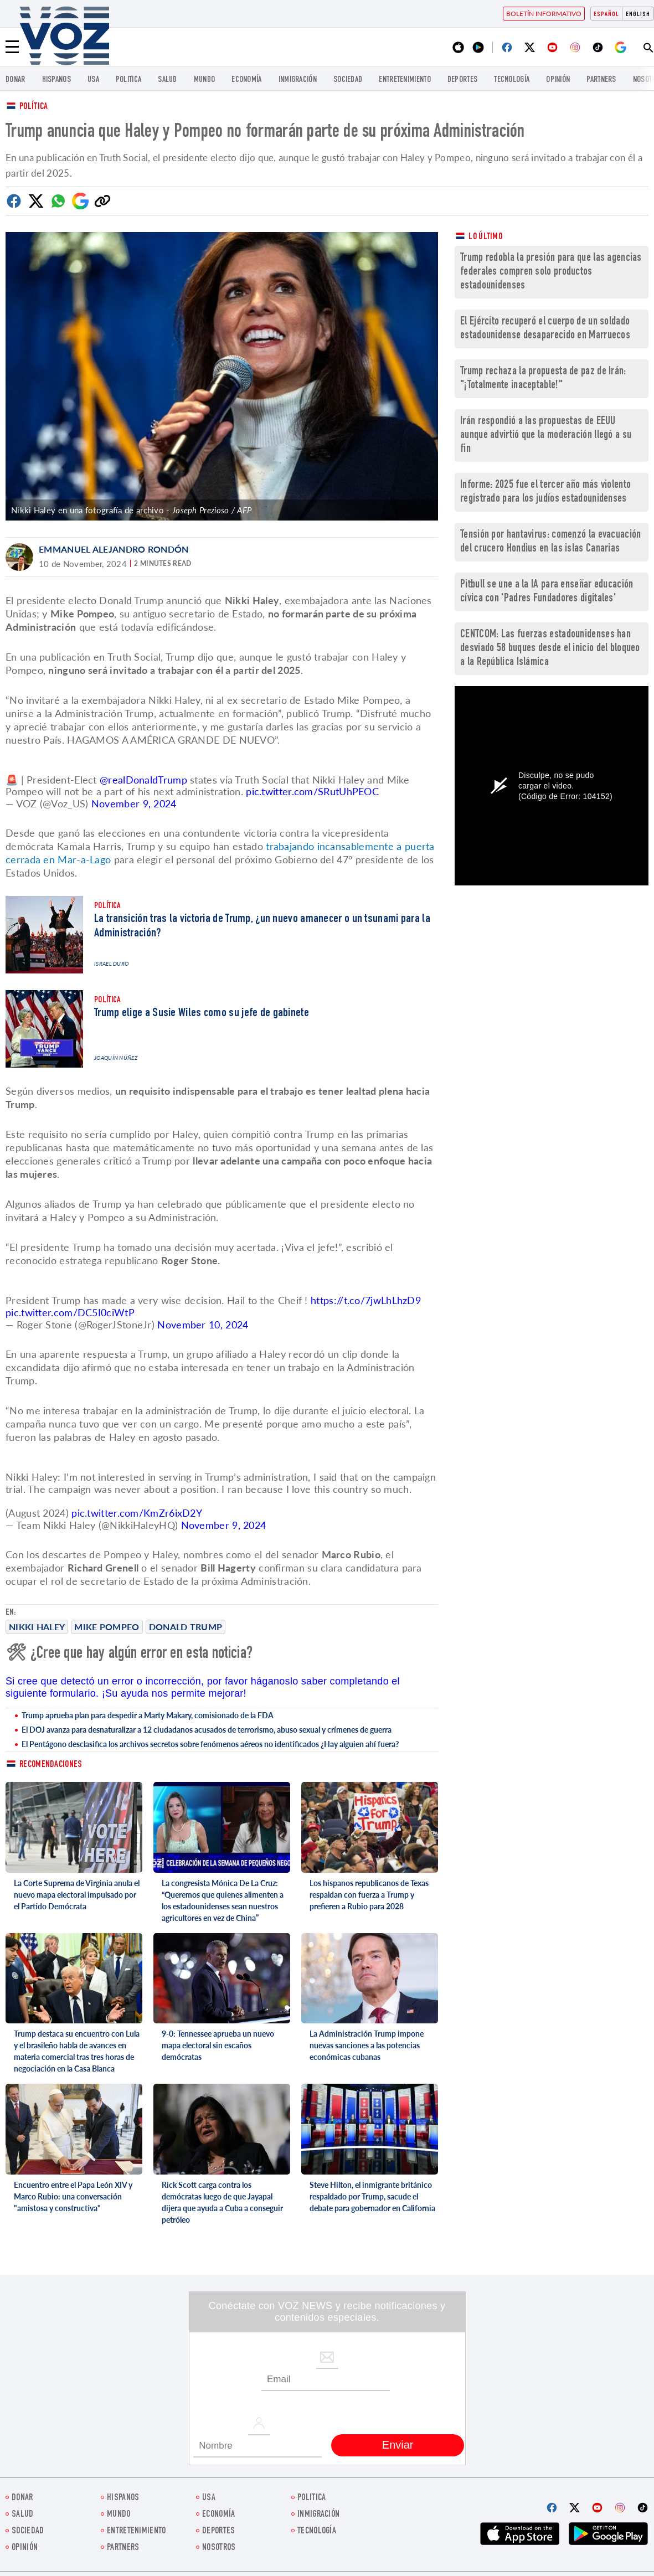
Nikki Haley (37, 1626)
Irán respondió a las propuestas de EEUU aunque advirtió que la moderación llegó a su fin (545, 435)
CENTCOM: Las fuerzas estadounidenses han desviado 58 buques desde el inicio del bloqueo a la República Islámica (550, 648)
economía (246, 80)
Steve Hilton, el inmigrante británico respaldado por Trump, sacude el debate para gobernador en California (372, 2196)
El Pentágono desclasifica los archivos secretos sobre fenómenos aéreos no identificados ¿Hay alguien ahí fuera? (210, 1744)
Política (33, 107)
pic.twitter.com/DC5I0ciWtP (70, 1312)
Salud (167, 80)
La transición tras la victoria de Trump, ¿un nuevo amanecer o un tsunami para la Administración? (262, 926)
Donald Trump (186, 1626)
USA (93, 80)
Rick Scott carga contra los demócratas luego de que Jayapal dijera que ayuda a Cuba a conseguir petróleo (222, 2202)
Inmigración (298, 80)
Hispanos (56, 80)
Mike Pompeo (106, 1626)
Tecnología (511, 80)
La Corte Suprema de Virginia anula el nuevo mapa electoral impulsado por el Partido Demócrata (77, 1894)
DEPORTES (462, 80)
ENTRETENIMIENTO (405, 80)
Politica (128, 80)
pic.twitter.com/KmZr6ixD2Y (136, 1513)
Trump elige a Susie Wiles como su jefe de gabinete (201, 1013)
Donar (15, 80)
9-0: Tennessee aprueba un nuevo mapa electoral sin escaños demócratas (218, 2045)
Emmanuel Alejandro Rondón (114, 549)
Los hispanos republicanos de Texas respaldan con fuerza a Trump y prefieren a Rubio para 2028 (369, 1894)
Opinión (558, 80)
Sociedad (347, 80)
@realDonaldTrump (143, 780)
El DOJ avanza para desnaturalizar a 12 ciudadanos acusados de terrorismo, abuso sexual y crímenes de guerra (207, 1729)
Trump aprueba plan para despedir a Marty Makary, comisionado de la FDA (148, 1715)
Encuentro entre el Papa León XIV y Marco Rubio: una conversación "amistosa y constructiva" (73, 2196)
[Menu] (12, 47)
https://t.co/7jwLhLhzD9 (366, 1300)
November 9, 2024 (134, 803)
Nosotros (218, 2548)
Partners (601, 80)
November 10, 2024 (202, 1324)
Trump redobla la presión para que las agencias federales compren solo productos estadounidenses (551, 272)
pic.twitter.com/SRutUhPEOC (312, 791)
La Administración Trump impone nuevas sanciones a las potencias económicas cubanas (367, 2045)
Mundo (204, 80)
